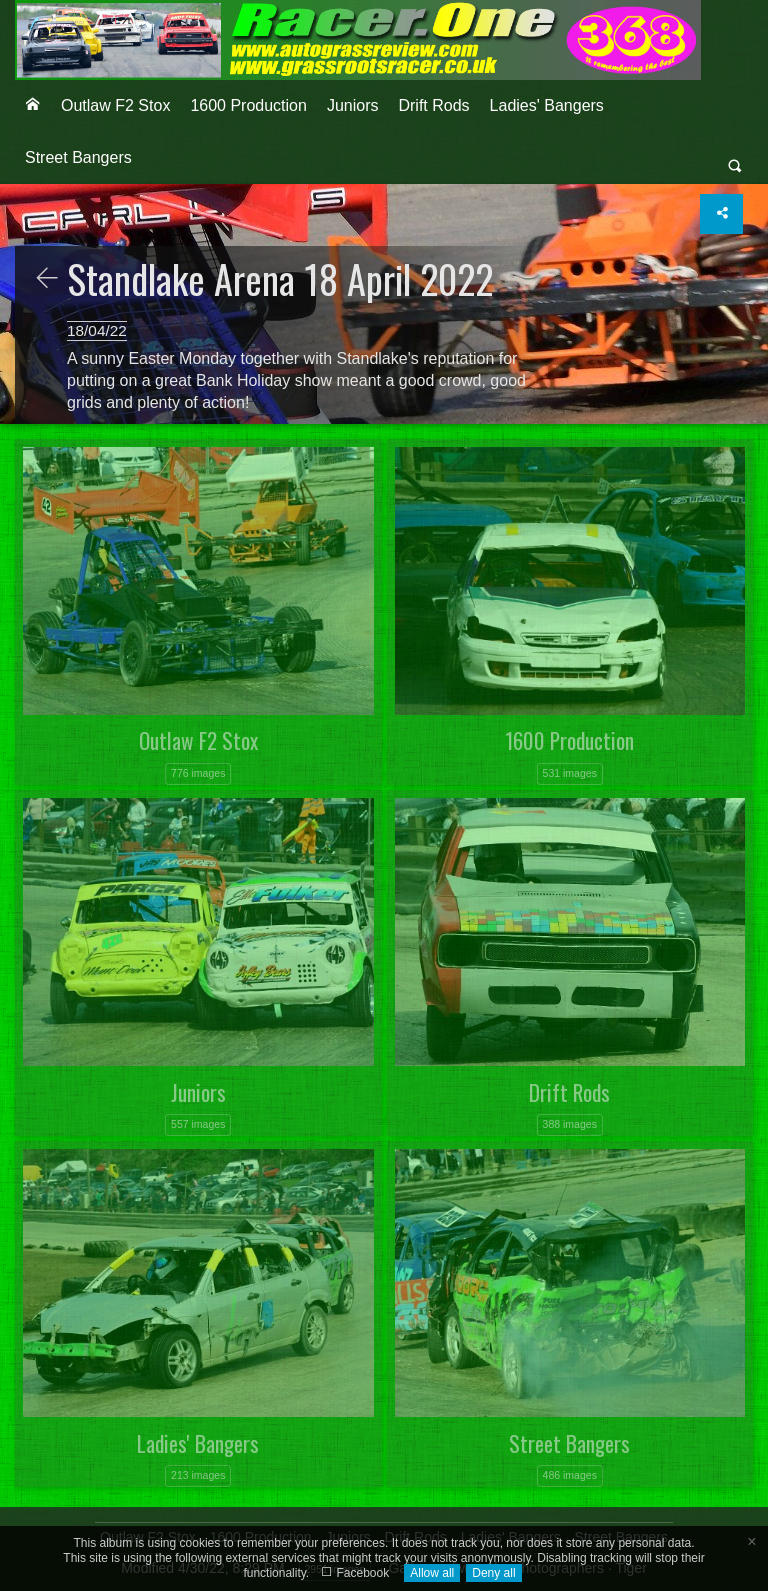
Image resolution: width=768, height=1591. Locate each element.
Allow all (432, 1573)
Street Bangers (78, 157)
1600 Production (248, 105)
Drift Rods (433, 105)
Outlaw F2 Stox (115, 105)
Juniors (353, 105)
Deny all (493, 1573)
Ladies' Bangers (547, 105)
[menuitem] (33, 106)
